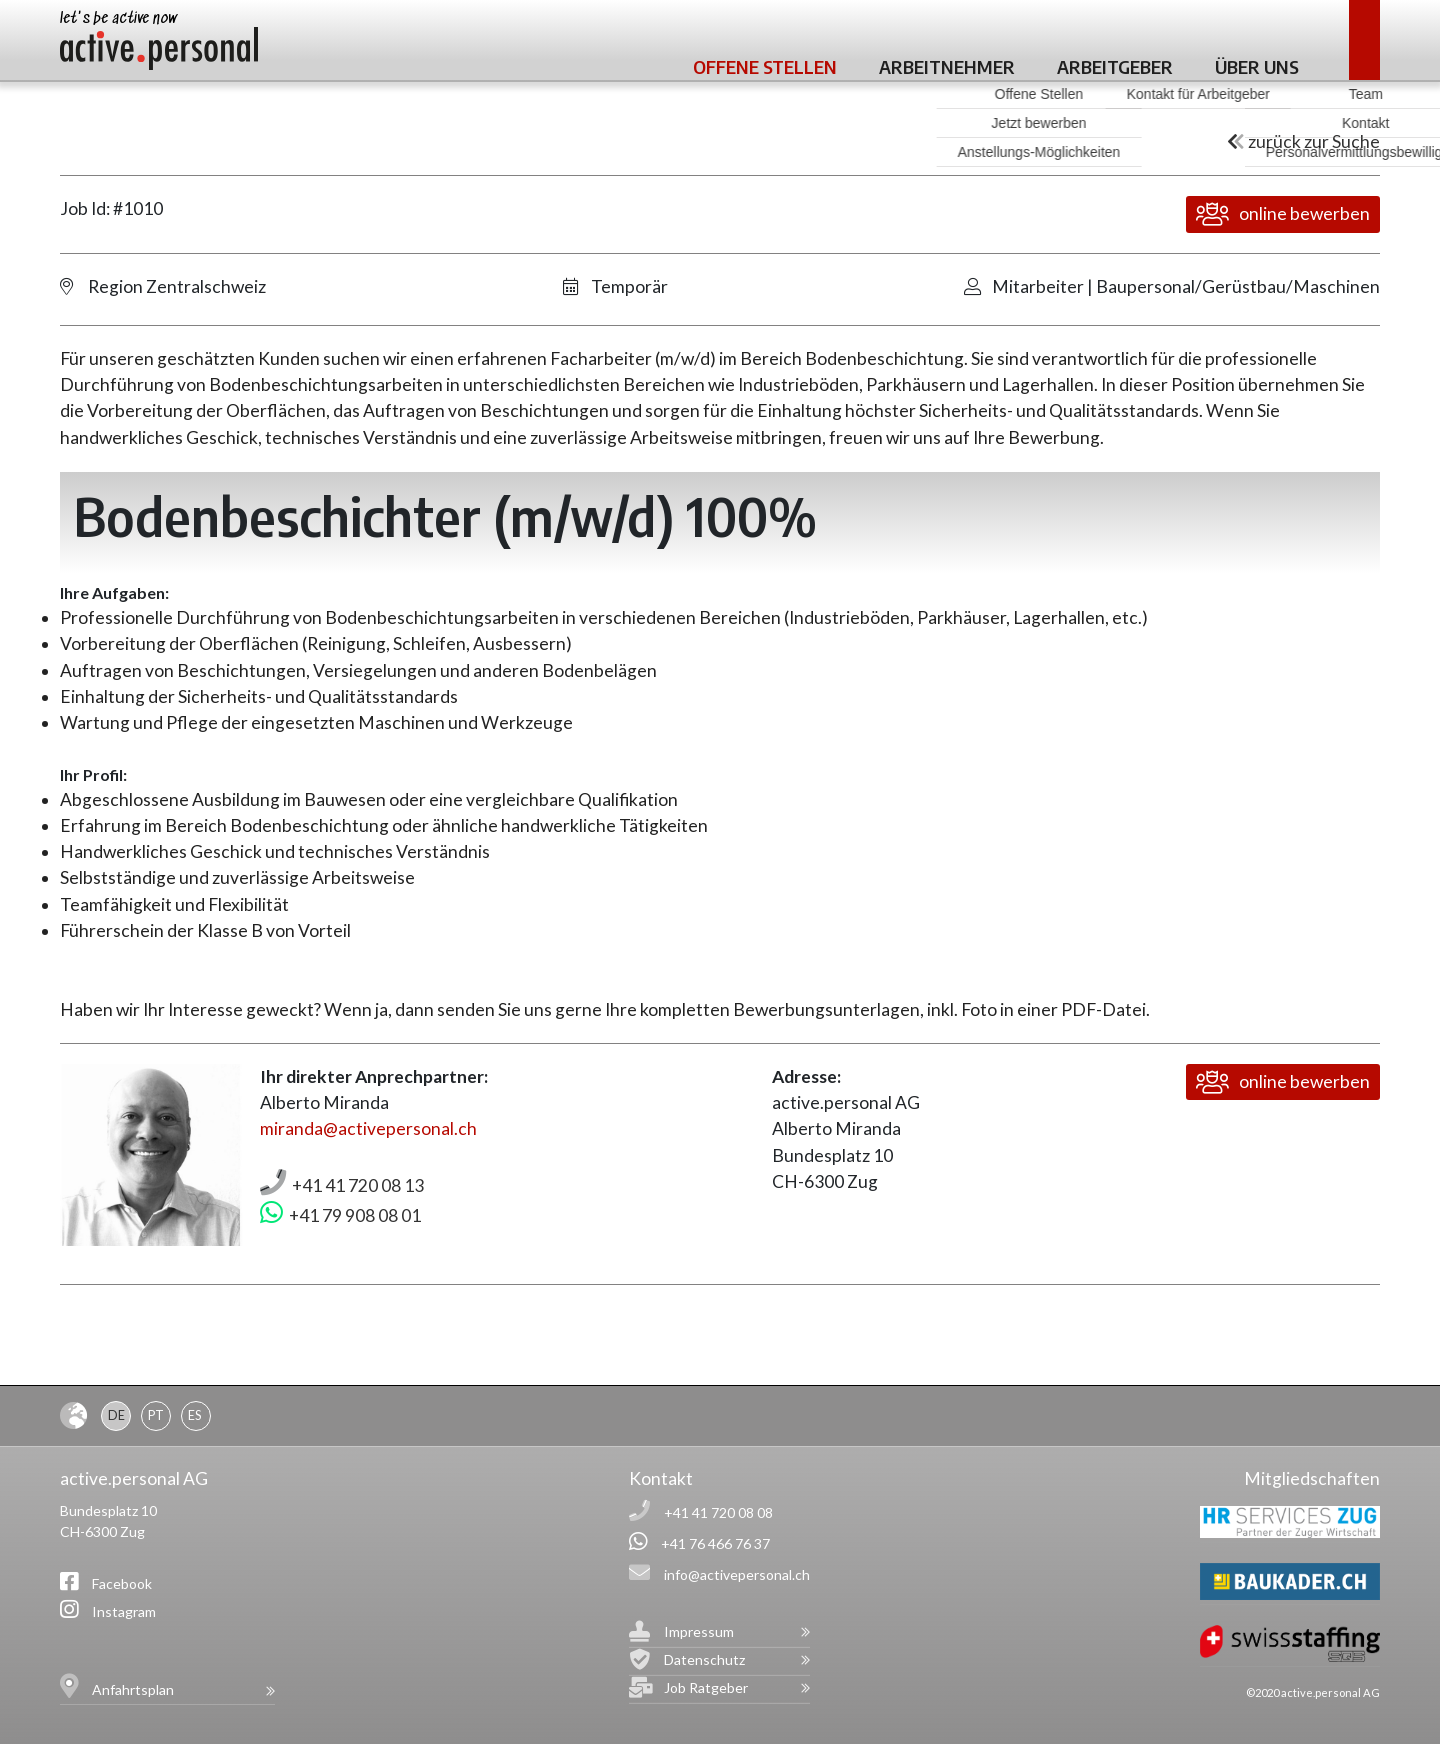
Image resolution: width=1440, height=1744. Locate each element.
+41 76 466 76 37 (715, 1543)
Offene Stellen (765, 66)
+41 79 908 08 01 (355, 1215)
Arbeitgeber (1115, 66)
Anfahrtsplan (133, 1689)
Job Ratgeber (706, 1687)
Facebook (122, 1583)
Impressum (699, 1631)
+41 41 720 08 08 (718, 1512)
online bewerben (1283, 214)
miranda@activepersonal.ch (368, 1128)
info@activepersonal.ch (737, 1574)
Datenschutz (704, 1659)
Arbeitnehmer (947, 66)
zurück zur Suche (1303, 141)
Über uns (1257, 66)
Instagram (124, 1611)
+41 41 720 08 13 (358, 1185)
